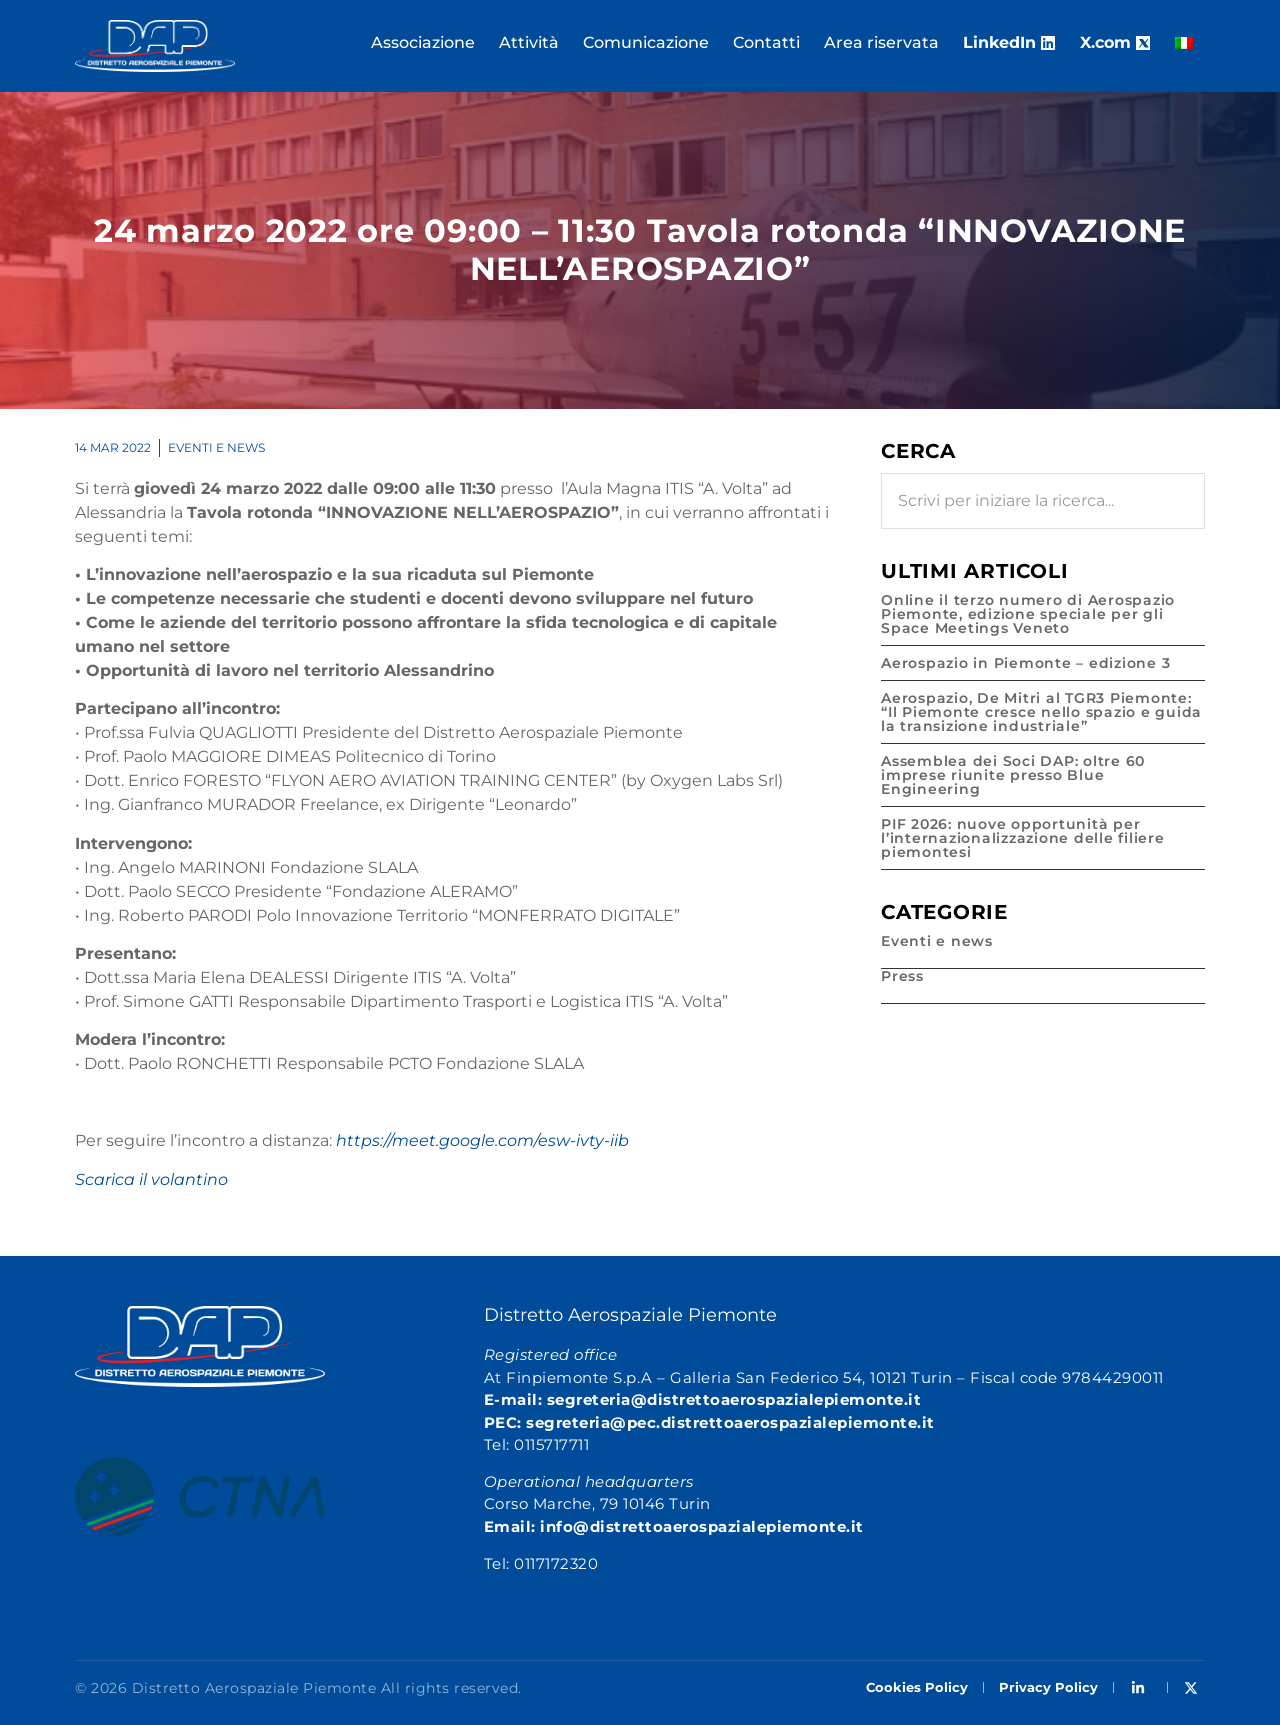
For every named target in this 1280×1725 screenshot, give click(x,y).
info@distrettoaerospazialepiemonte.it (702, 1526)
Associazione (423, 42)
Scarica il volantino (151, 1179)
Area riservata (881, 42)
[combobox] (1043, 501)
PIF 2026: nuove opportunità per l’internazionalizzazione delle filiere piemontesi (1023, 838)
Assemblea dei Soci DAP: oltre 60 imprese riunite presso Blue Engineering (1013, 775)
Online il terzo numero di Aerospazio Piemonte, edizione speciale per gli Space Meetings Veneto (1028, 614)
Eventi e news (216, 447)
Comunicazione (646, 42)
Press (902, 976)
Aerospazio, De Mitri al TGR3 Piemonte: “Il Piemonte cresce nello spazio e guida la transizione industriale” (1041, 712)
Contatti (766, 42)
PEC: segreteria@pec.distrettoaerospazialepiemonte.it (709, 1422)
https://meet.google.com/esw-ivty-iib (482, 1140)
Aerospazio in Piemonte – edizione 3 (1025, 663)
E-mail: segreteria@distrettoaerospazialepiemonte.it (703, 1399)
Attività (529, 42)
